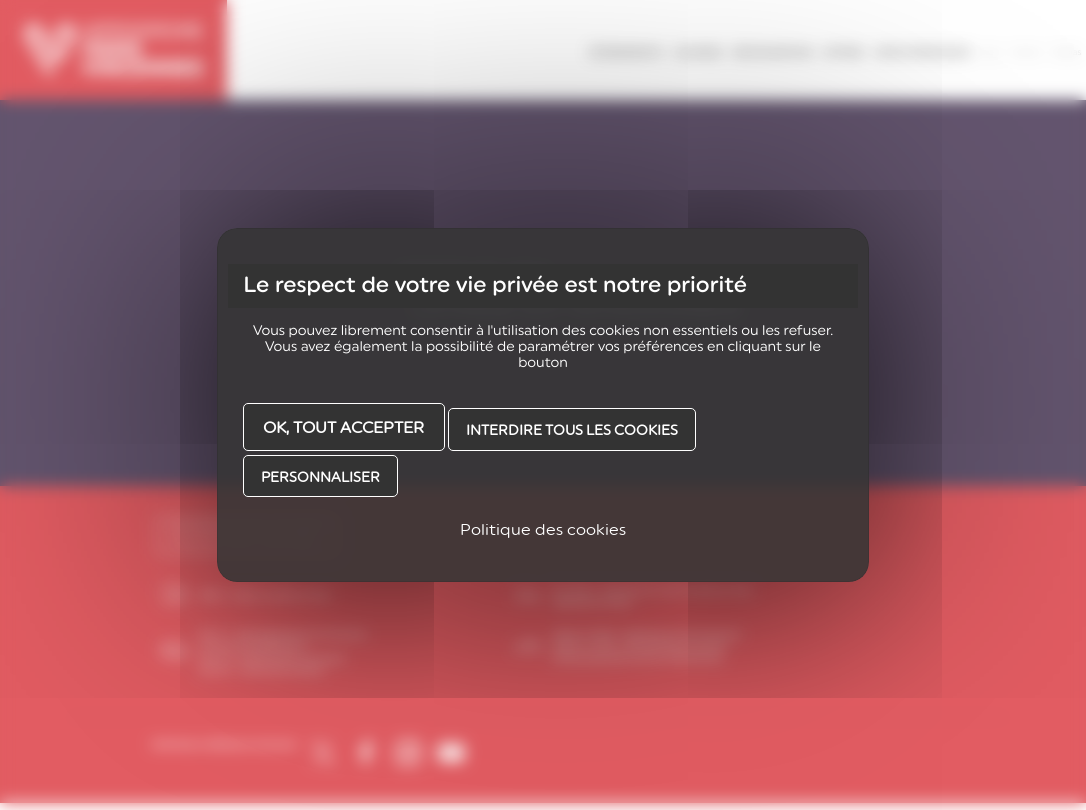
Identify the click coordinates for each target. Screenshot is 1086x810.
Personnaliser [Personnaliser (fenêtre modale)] (320, 477)
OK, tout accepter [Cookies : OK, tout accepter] (343, 427)
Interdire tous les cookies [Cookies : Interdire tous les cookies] (572, 430)
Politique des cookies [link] (543, 529)
